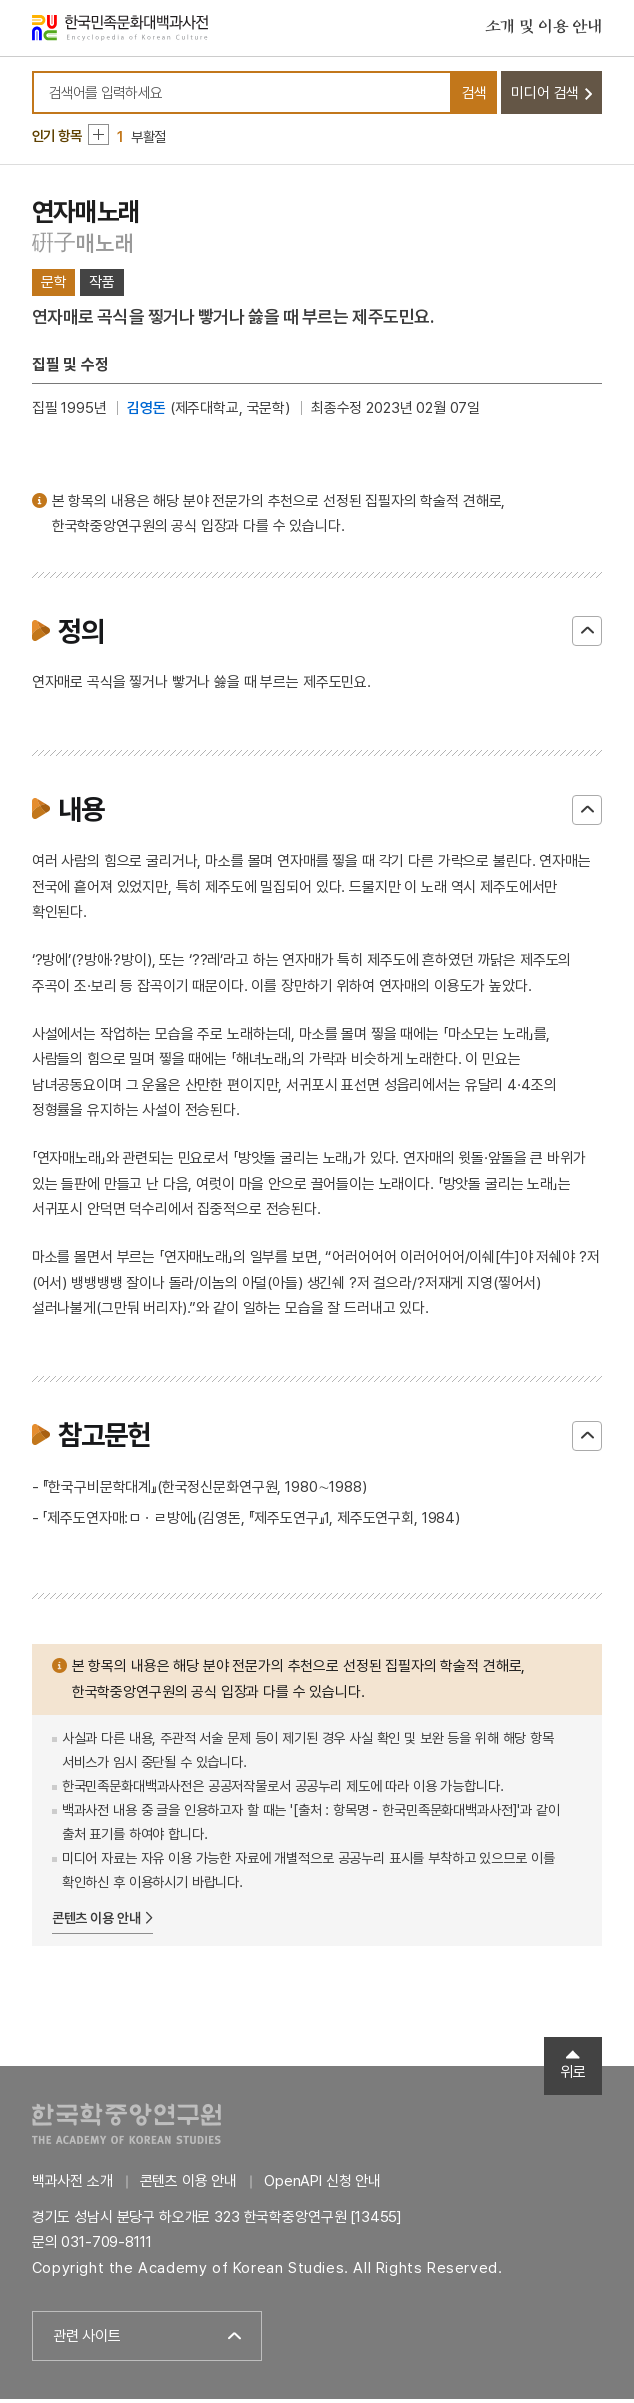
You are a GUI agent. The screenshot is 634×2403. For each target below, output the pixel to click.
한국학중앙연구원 (126, 2128)
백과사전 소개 (72, 2186)
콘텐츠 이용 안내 (96, 1922)
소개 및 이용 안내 (544, 29)
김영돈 (146, 412)
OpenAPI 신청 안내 (322, 2186)
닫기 (587, 636)
